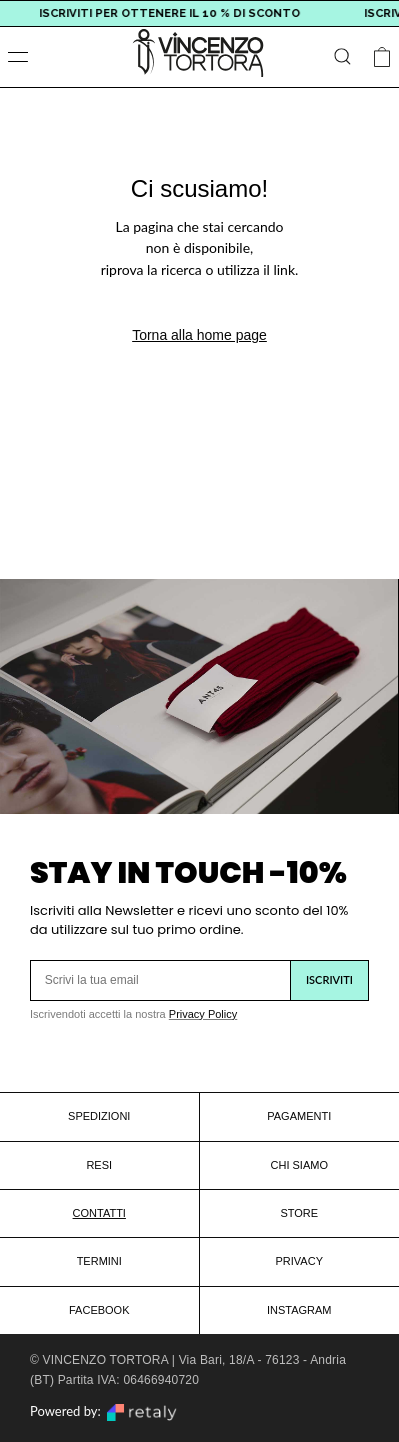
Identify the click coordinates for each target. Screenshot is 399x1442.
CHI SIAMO (299, 1165)
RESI (99, 1165)
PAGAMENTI (299, 1116)
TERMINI (99, 1261)
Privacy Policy (203, 1014)
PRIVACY (299, 1261)
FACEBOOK (99, 1310)
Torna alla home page (199, 335)
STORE (299, 1213)
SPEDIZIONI (99, 1116)
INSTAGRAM (299, 1310)
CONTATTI (99, 1213)
